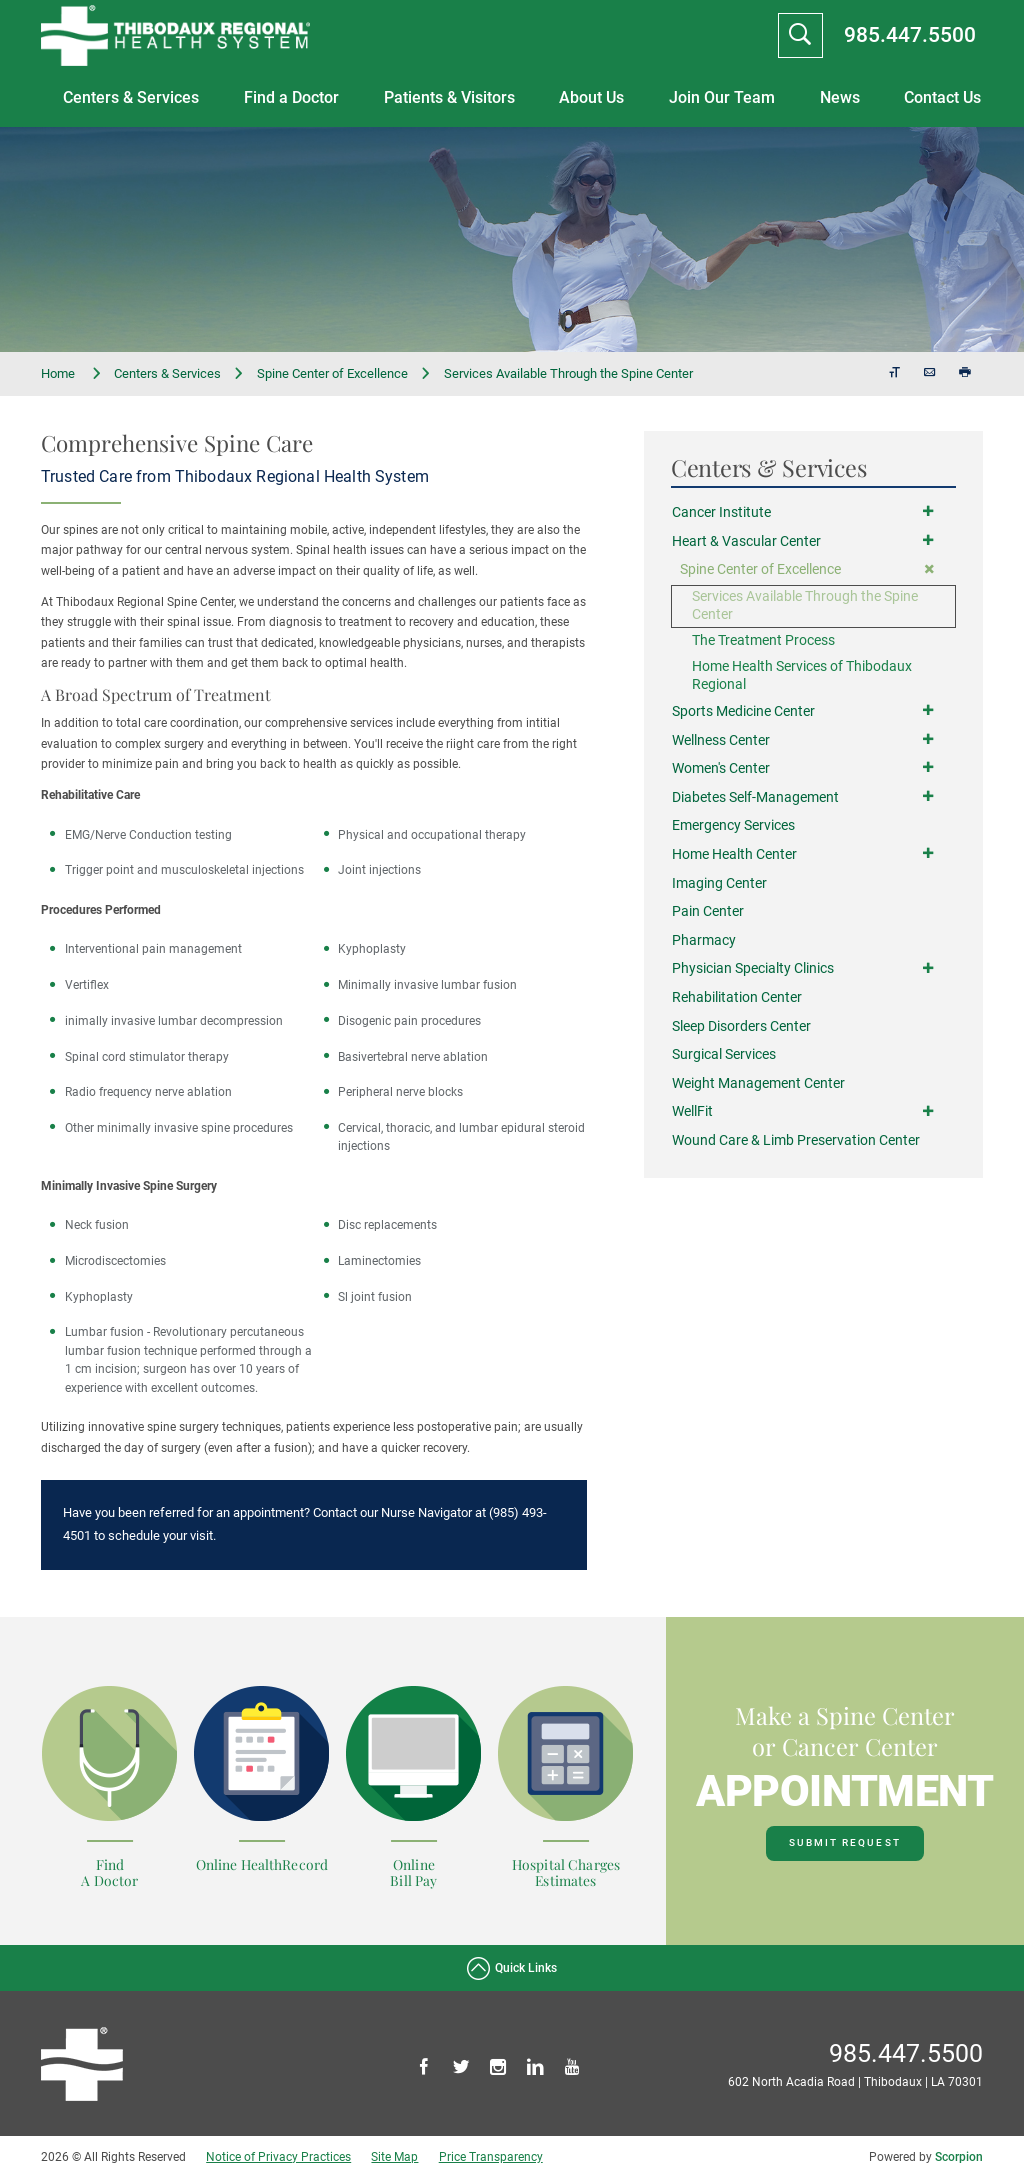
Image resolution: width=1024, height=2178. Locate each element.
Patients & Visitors (449, 98)
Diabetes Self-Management (755, 797)
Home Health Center (734, 854)
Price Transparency (491, 2157)
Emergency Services (733, 825)
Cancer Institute (721, 512)
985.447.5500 (910, 34)
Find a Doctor (291, 98)
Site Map (394, 2157)
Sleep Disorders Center (741, 1026)
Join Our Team (722, 98)
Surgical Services (724, 1054)
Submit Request (845, 1842)
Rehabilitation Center (737, 997)
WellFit (692, 1112)
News (840, 98)
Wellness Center (721, 740)
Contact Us (942, 98)
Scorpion (959, 2157)
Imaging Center (719, 883)
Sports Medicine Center (743, 711)
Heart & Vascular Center (746, 541)
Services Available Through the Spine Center (805, 605)
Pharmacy (704, 940)
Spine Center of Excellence (332, 373)
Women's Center (721, 768)
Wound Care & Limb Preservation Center (796, 1140)
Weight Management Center (758, 1083)
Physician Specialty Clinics (753, 968)
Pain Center (708, 911)
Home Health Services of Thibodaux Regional (802, 675)
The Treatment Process (763, 640)
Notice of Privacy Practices (278, 2157)
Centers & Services (131, 98)
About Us (591, 98)
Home (72, 374)
